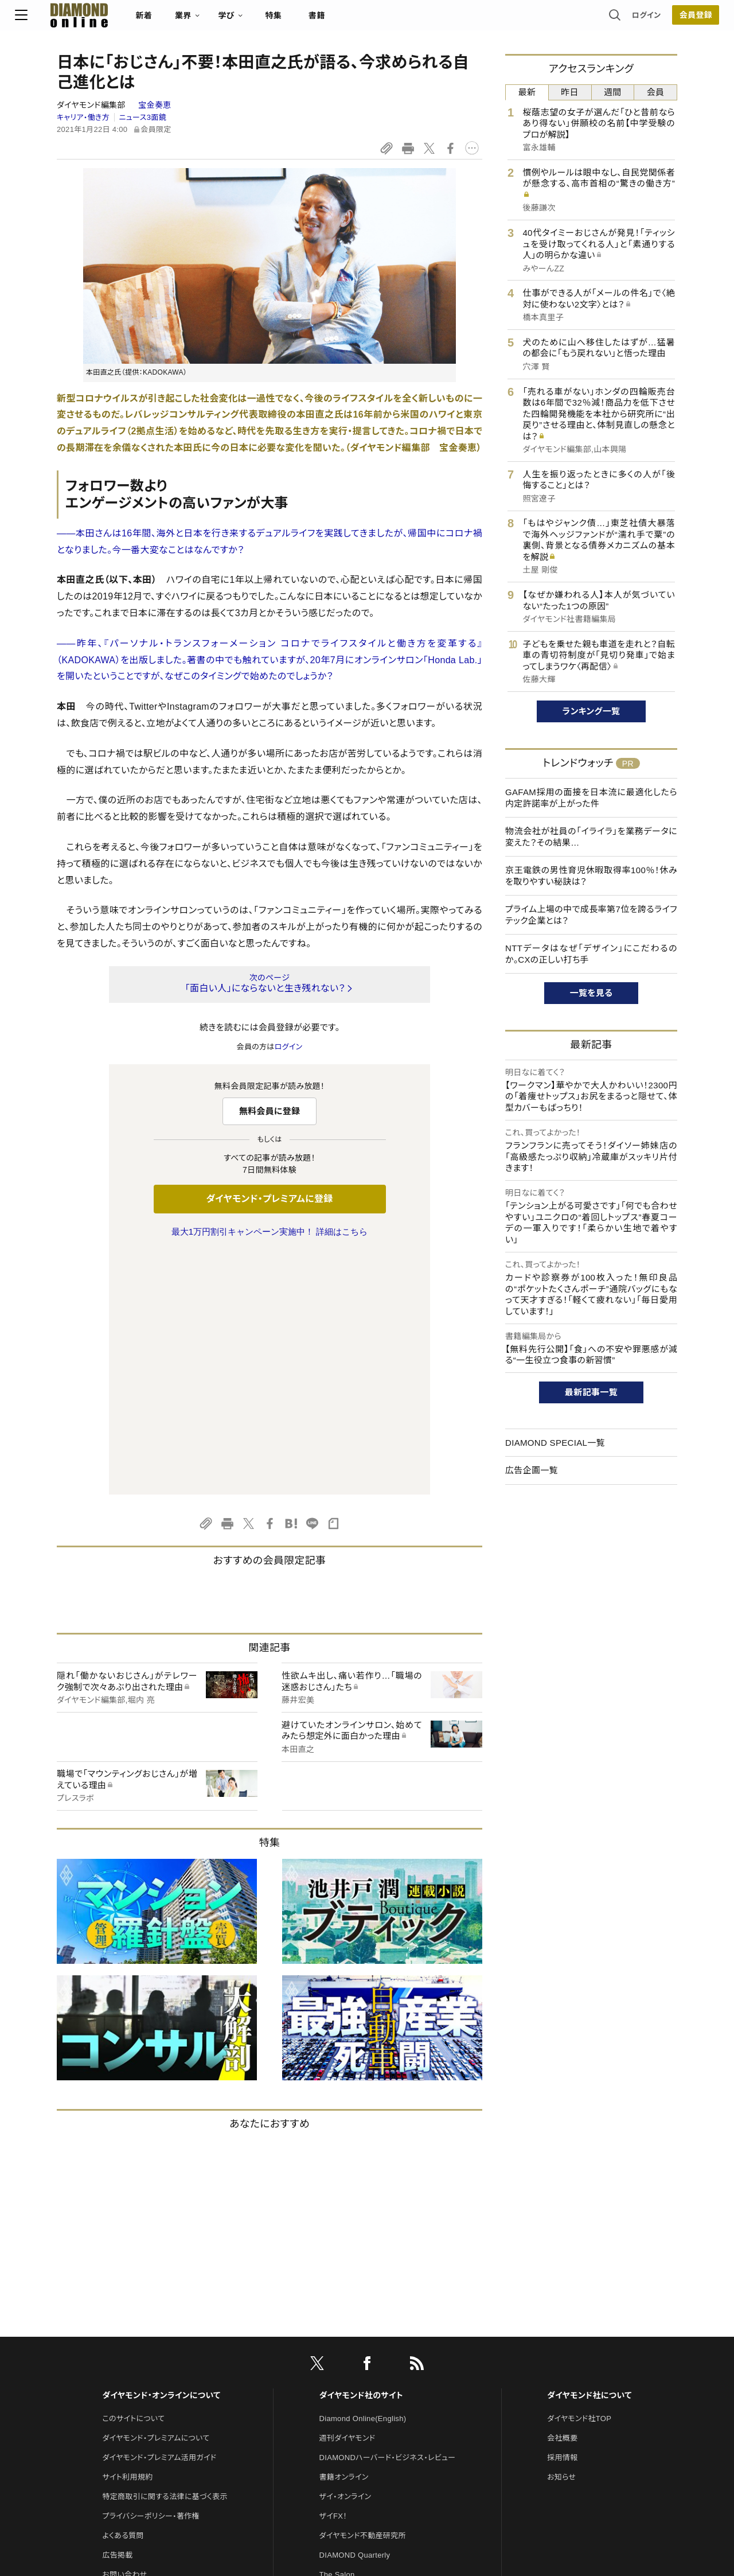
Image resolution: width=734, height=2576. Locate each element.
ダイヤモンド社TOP (579, 2177)
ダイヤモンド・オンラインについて (161, 2154)
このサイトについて (133, 2177)
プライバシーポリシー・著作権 (151, 2275)
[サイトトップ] (109, 19)
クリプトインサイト (349, 2372)
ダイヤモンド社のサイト (361, 2154)
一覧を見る (591, 993)
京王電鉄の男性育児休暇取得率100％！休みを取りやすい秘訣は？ (591, 875)
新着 (186, 20)
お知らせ (561, 2236)
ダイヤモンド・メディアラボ (362, 2411)
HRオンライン (342, 2353)
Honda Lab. (452, 660)
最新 (527, 92)
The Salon (337, 2333)
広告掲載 (117, 2314)
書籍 (358, 20)
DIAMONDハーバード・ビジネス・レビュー (387, 2216)
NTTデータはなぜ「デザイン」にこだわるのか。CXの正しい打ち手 (591, 953)
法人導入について (131, 2353)
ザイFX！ (333, 2275)
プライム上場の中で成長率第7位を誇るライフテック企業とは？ (591, 914)
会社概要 (562, 2197)
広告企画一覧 (531, 1470)
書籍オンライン (344, 2236)
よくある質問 (122, 2294)
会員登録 (653, 20)
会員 (656, 92)
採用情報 (562, 2216)
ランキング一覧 (591, 711)
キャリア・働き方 (83, 117)
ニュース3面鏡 (142, 117)
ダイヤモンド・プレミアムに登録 (269, 1199)
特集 (315, 20)
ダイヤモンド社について (589, 2154)
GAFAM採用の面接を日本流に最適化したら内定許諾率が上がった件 (591, 797)
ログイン (604, 20)
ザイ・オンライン (345, 2255)
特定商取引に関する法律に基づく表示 (164, 2255)
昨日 (570, 92)
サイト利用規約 (127, 2236)
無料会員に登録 (269, 1111)
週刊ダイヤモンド (347, 2197)
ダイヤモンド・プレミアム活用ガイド (159, 2216)
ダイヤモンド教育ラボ (354, 2392)
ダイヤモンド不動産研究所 (362, 2294)
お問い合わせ (124, 2333)
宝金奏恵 (154, 105)
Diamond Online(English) (363, 2177)
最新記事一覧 (591, 1392)
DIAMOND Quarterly (355, 2314)
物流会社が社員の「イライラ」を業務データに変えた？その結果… (591, 836)
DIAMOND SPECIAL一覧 (555, 1442)
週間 (613, 92)
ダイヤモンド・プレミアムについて (155, 2197)
